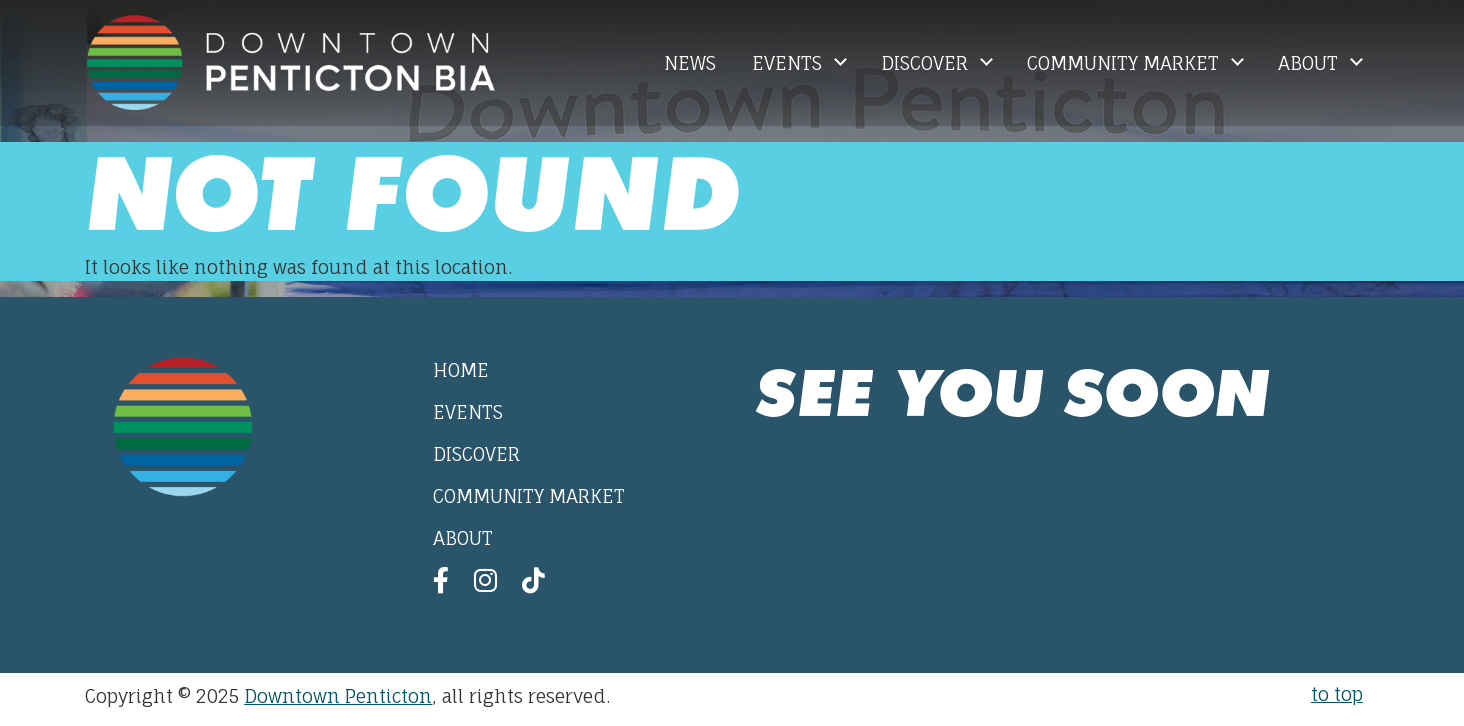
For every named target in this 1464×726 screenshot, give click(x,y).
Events (789, 63)
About (1310, 63)
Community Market (1125, 63)
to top (1337, 694)
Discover (927, 63)
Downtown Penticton (338, 696)
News (690, 63)
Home (461, 370)
